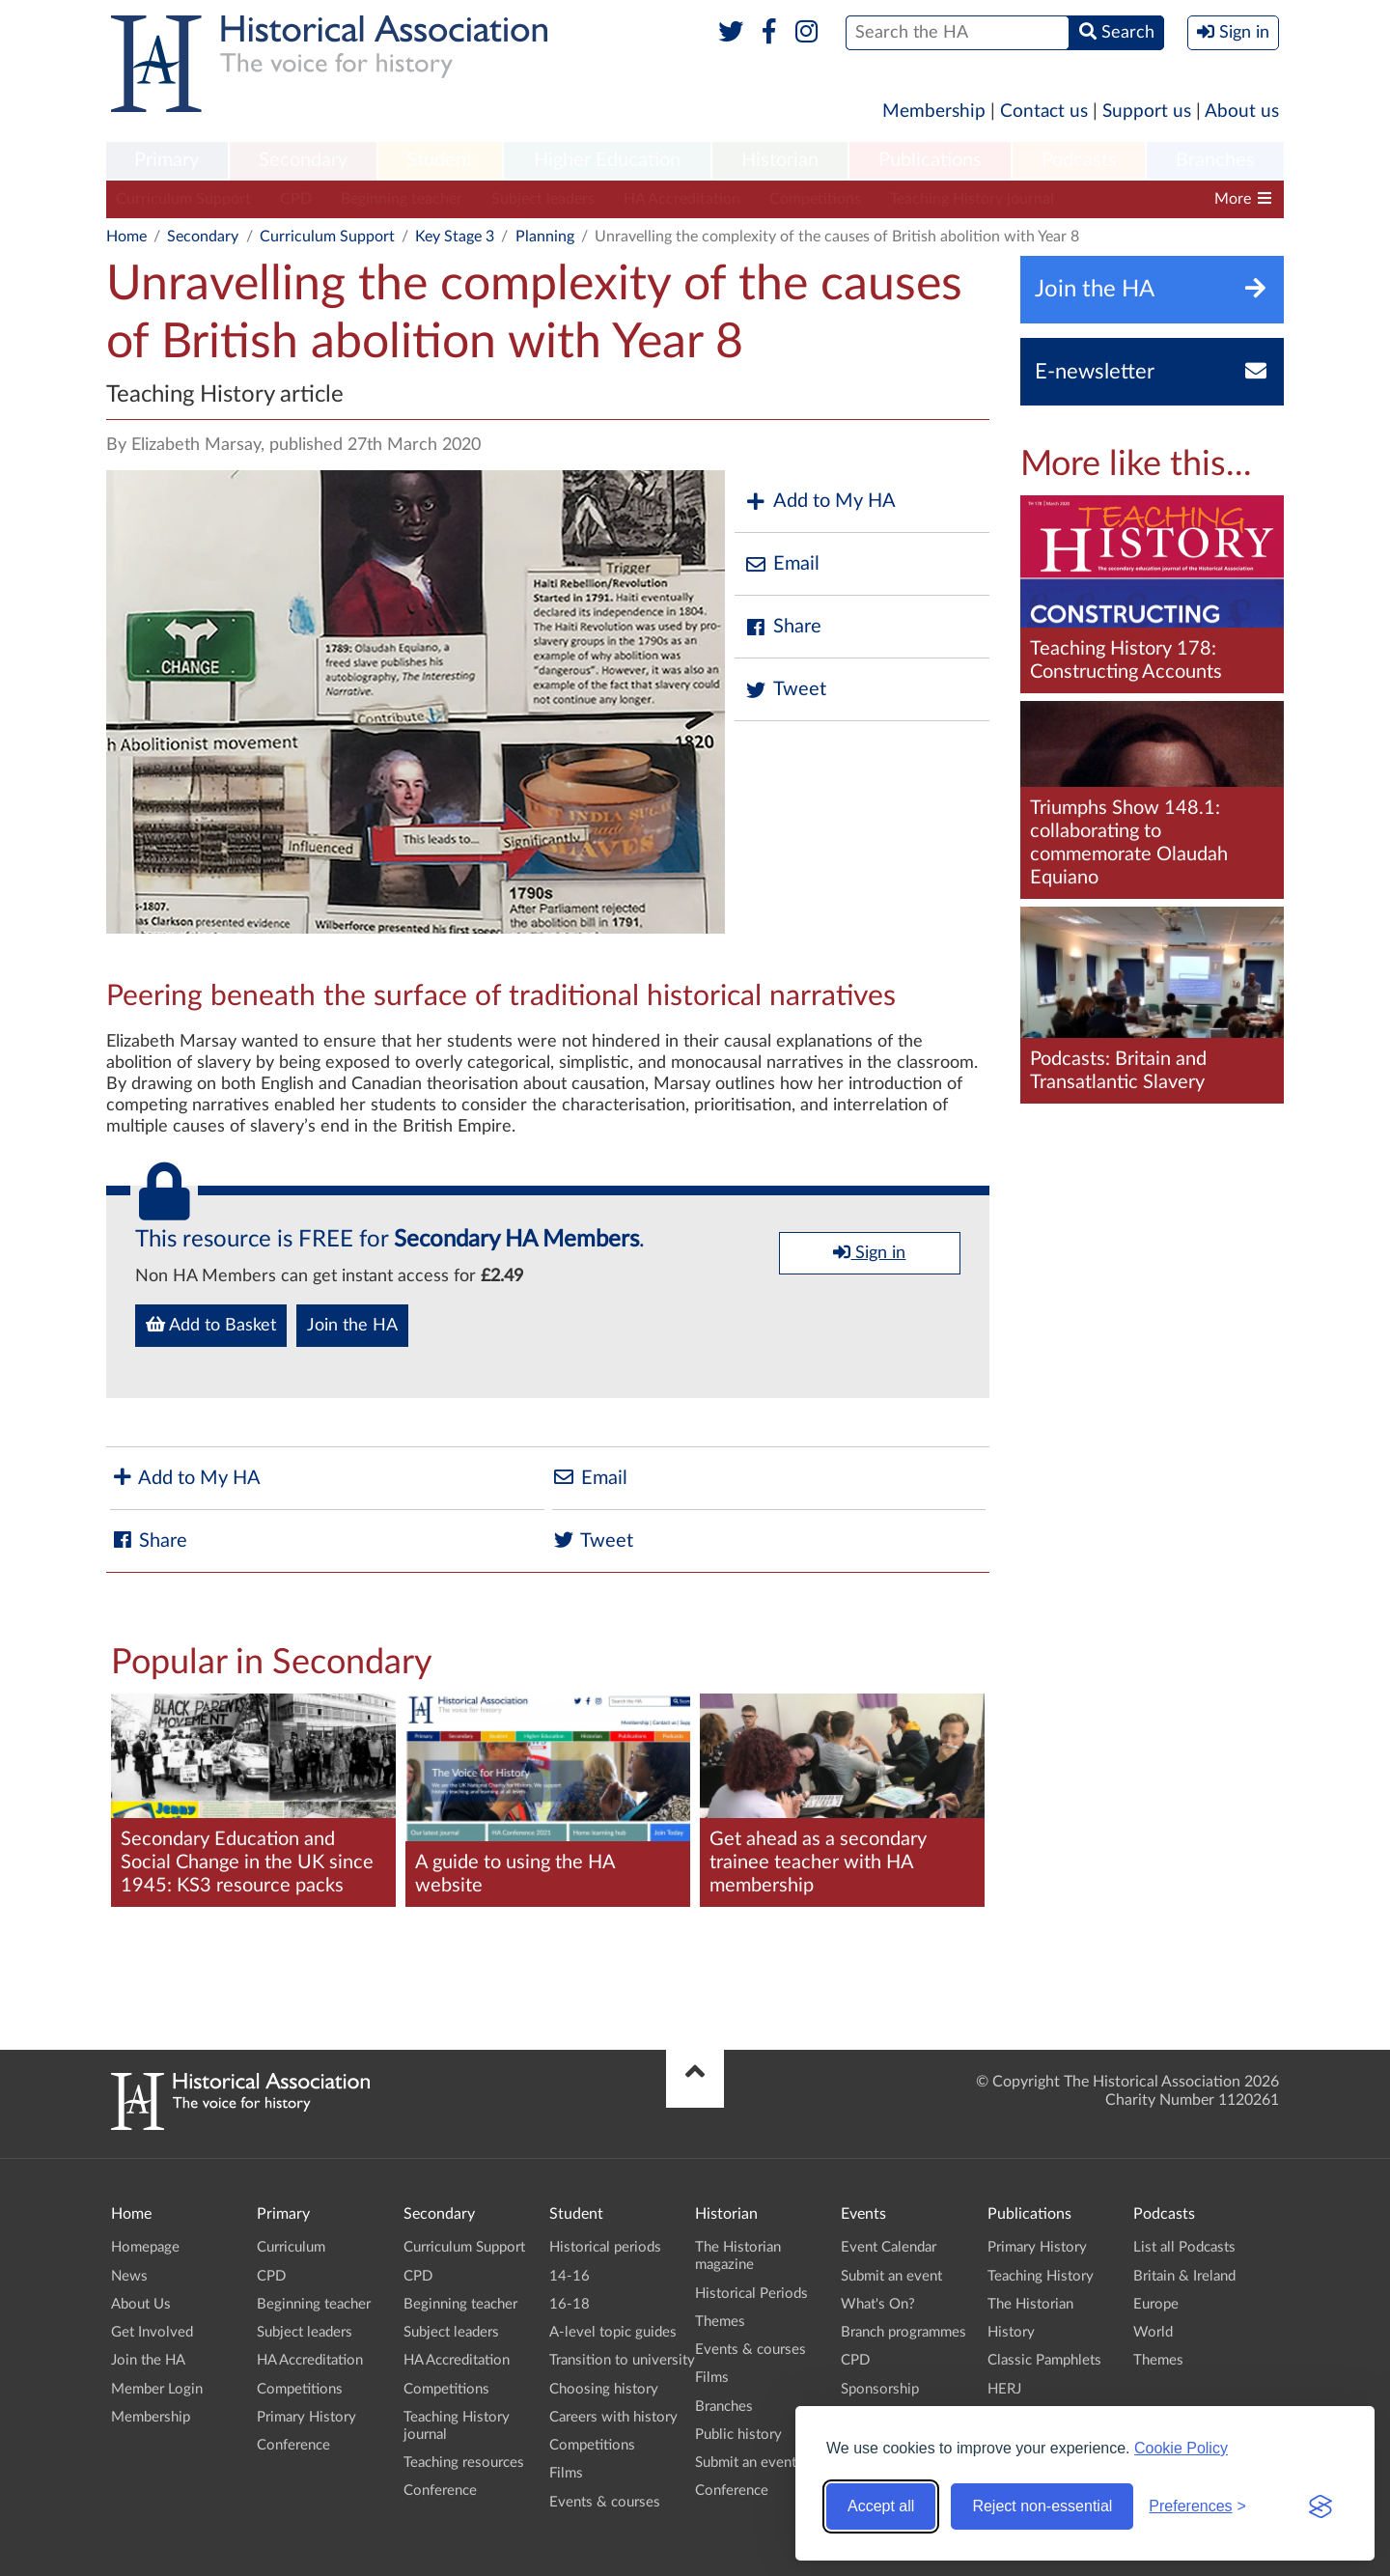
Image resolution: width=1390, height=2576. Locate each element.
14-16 (569, 2276)
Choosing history (603, 2389)
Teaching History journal (972, 199)
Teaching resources (463, 2462)
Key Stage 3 (454, 236)
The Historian (1030, 2304)
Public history (738, 2434)
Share (782, 627)
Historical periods (605, 2247)
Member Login (157, 2389)
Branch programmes (903, 2332)
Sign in (869, 1252)
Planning (544, 236)
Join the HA (352, 1325)
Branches (1215, 160)
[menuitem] (167, 161)
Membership (934, 111)
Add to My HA (820, 501)
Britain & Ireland (1184, 2276)
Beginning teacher (401, 199)
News (129, 2276)
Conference (293, 2445)
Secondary (303, 160)
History (1011, 2332)
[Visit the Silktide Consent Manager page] (1320, 2506)
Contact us (1044, 111)
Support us (1146, 111)
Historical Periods (751, 2293)
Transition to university (622, 2360)
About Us (141, 2304)
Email (782, 564)
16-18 (569, 2304)
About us (1242, 111)
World (1153, 2332)
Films (566, 2473)
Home (126, 236)
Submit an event (745, 2462)
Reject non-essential (1042, 2506)
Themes (720, 2321)
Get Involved (152, 2332)
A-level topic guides (613, 2332)
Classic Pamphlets (1044, 2360)
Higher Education (607, 160)
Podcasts (1079, 160)
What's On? (878, 2304)
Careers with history (613, 2417)
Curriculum (291, 2247)
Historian (780, 160)
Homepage (145, 2247)
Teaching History (1040, 2276)
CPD (296, 199)
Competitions (815, 199)
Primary (166, 160)
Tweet (785, 690)
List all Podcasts (1184, 2247)
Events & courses (604, 2502)
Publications (930, 160)
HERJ (1004, 2389)
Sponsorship (880, 2389)
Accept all (881, 2506)
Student (439, 160)
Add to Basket (211, 1324)
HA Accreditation (682, 199)
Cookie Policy (1181, 2448)
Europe (1156, 2304)
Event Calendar (888, 2247)
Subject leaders (543, 199)
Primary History (306, 2417)
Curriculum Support (183, 199)
